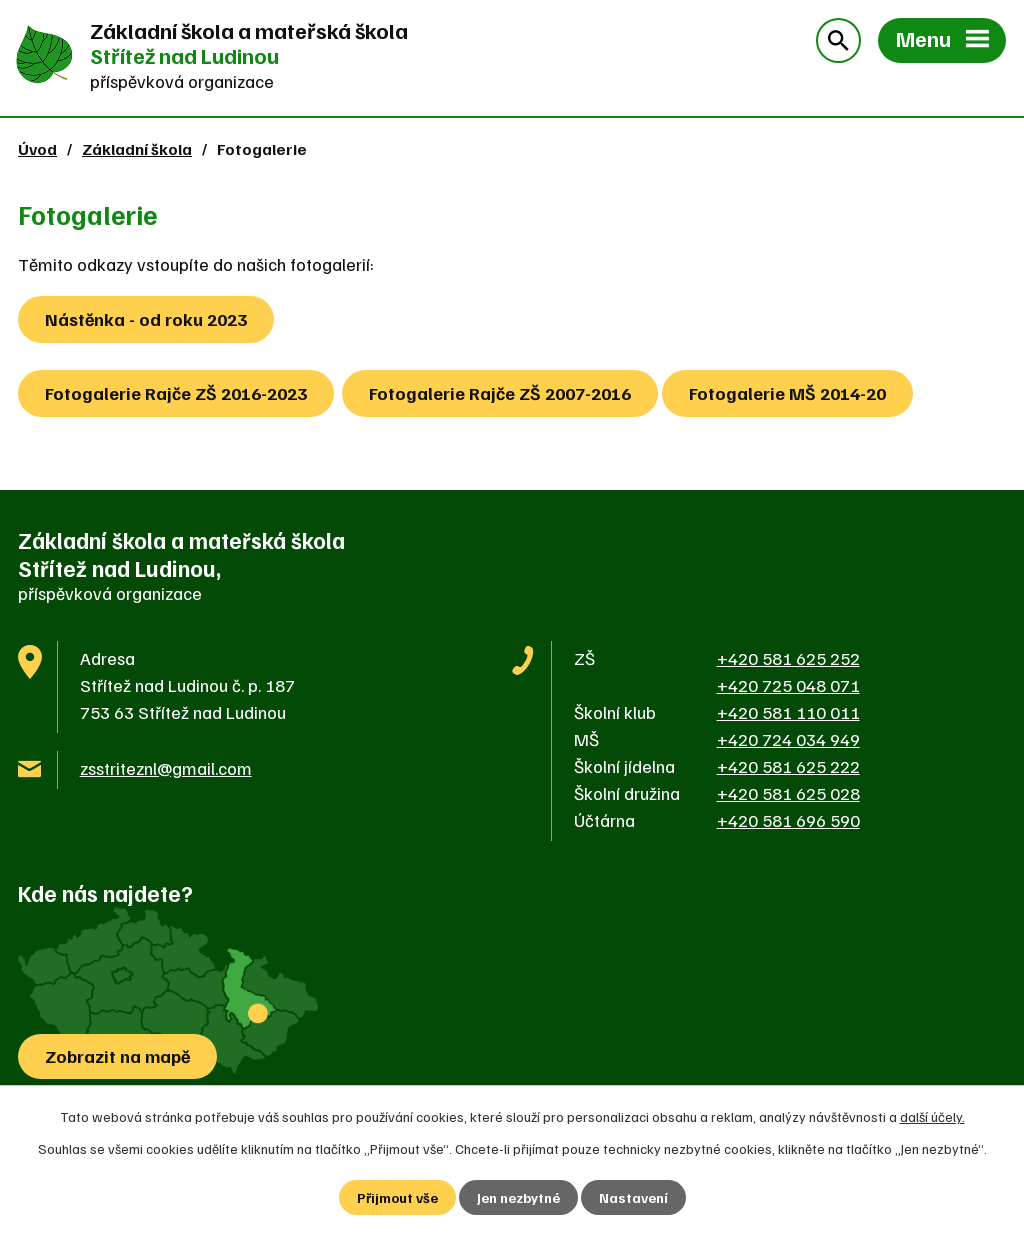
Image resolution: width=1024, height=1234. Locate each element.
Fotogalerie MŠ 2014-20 (787, 393)
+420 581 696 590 (788, 820)
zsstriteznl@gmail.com (166, 768)
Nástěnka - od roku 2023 (146, 319)
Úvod (37, 148)
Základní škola (137, 148)
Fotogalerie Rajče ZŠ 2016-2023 (176, 393)
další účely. (932, 1116)
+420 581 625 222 (788, 766)
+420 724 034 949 (788, 739)
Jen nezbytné (518, 1197)
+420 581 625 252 (788, 658)
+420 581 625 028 (788, 793)
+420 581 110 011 (788, 712)
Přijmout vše (397, 1197)
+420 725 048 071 (788, 685)
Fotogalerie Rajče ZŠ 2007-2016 (500, 393)
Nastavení (633, 1197)
